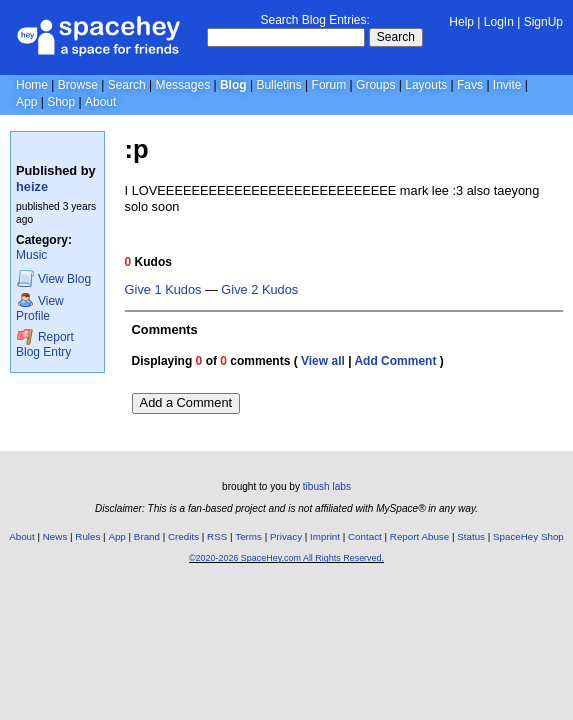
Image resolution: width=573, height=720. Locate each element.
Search (396, 37)
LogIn (499, 22)
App (26, 102)
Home (32, 85)
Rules (87, 536)
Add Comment (395, 361)
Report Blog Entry (45, 343)
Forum (329, 85)
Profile (40, 307)
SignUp (543, 22)
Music (31, 255)
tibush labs (327, 486)
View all (323, 361)
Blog (233, 85)
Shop (61, 102)
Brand (147, 536)
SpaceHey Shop (528, 536)
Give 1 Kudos (163, 290)
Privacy (286, 536)
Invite (507, 85)
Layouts (426, 85)
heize (32, 186)
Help (461, 22)
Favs (470, 85)
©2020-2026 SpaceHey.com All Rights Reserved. (286, 558)
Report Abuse (419, 536)
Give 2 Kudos (259, 290)
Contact (365, 536)
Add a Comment (186, 402)
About (100, 102)
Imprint (325, 536)
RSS (217, 536)
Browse (78, 85)
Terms (248, 536)
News (55, 536)
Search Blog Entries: (314, 20)
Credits (183, 536)
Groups (375, 85)
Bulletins (278, 85)
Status (471, 536)
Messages (182, 85)
